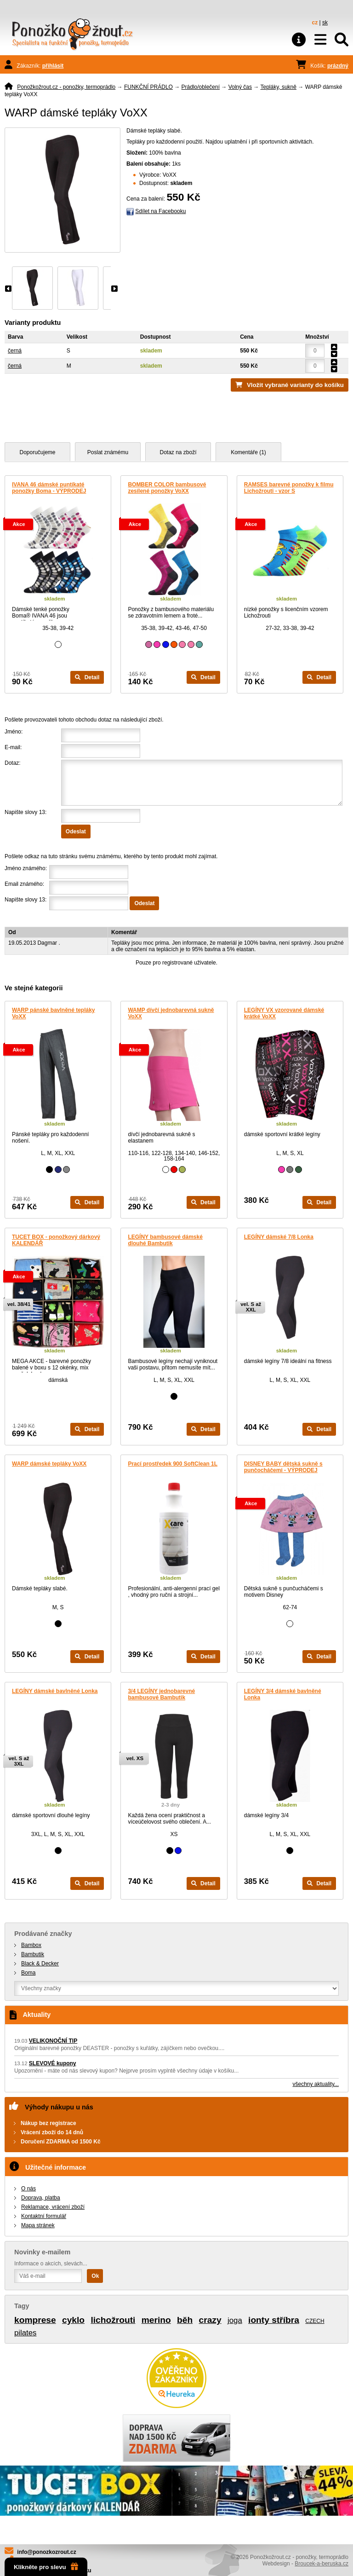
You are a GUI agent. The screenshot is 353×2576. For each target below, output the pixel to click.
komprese (35, 2320)
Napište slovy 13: (25, 812)
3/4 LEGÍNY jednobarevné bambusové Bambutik (161, 1694)
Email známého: (24, 884)
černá (15, 350)
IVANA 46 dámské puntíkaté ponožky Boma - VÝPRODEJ (49, 487)
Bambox (31, 1945)
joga (235, 2320)
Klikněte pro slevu (46, 2566)
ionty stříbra (273, 2320)
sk (325, 22)
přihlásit (53, 66)
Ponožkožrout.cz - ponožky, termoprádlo (66, 87)
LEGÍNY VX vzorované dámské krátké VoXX (284, 1013)
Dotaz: (13, 763)
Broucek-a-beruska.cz (321, 2563)
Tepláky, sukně (278, 87)
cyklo (73, 2320)
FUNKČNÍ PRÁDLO (148, 87)
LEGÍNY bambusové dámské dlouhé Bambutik (165, 1240)
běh (185, 2320)
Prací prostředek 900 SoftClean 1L (172, 1464)
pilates (25, 2332)
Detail (87, 677)
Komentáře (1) (248, 452)
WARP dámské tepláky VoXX (49, 1464)
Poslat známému (107, 452)
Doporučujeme (37, 452)
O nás (28, 2188)
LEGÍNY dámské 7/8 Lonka (278, 1237)
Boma (28, 1973)
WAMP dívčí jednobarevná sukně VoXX (171, 1013)
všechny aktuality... (316, 2084)
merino (156, 2320)
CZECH (314, 2321)
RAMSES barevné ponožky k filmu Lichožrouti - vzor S (289, 487)
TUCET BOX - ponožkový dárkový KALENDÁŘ (56, 1240)
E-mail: (13, 747)
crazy (210, 2320)
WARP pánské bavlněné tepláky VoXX (53, 1013)
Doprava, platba (40, 2198)
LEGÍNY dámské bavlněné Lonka (55, 1691)
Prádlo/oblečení (201, 87)
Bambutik (32, 1954)
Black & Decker (40, 1963)
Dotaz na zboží (177, 452)
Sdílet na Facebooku (160, 211)
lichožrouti (113, 2320)
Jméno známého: (26, 868)
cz (315, 22)
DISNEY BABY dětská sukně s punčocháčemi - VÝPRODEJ (283, 1467)
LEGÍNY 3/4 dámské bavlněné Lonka (282, 1694)
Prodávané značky (43, 1933)
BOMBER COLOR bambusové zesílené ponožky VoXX (167, 487)
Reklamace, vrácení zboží (53, 2207)
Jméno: (14, 731)
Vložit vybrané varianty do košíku (295, 384)
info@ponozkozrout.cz (46, 2552)
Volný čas (240, 87)
